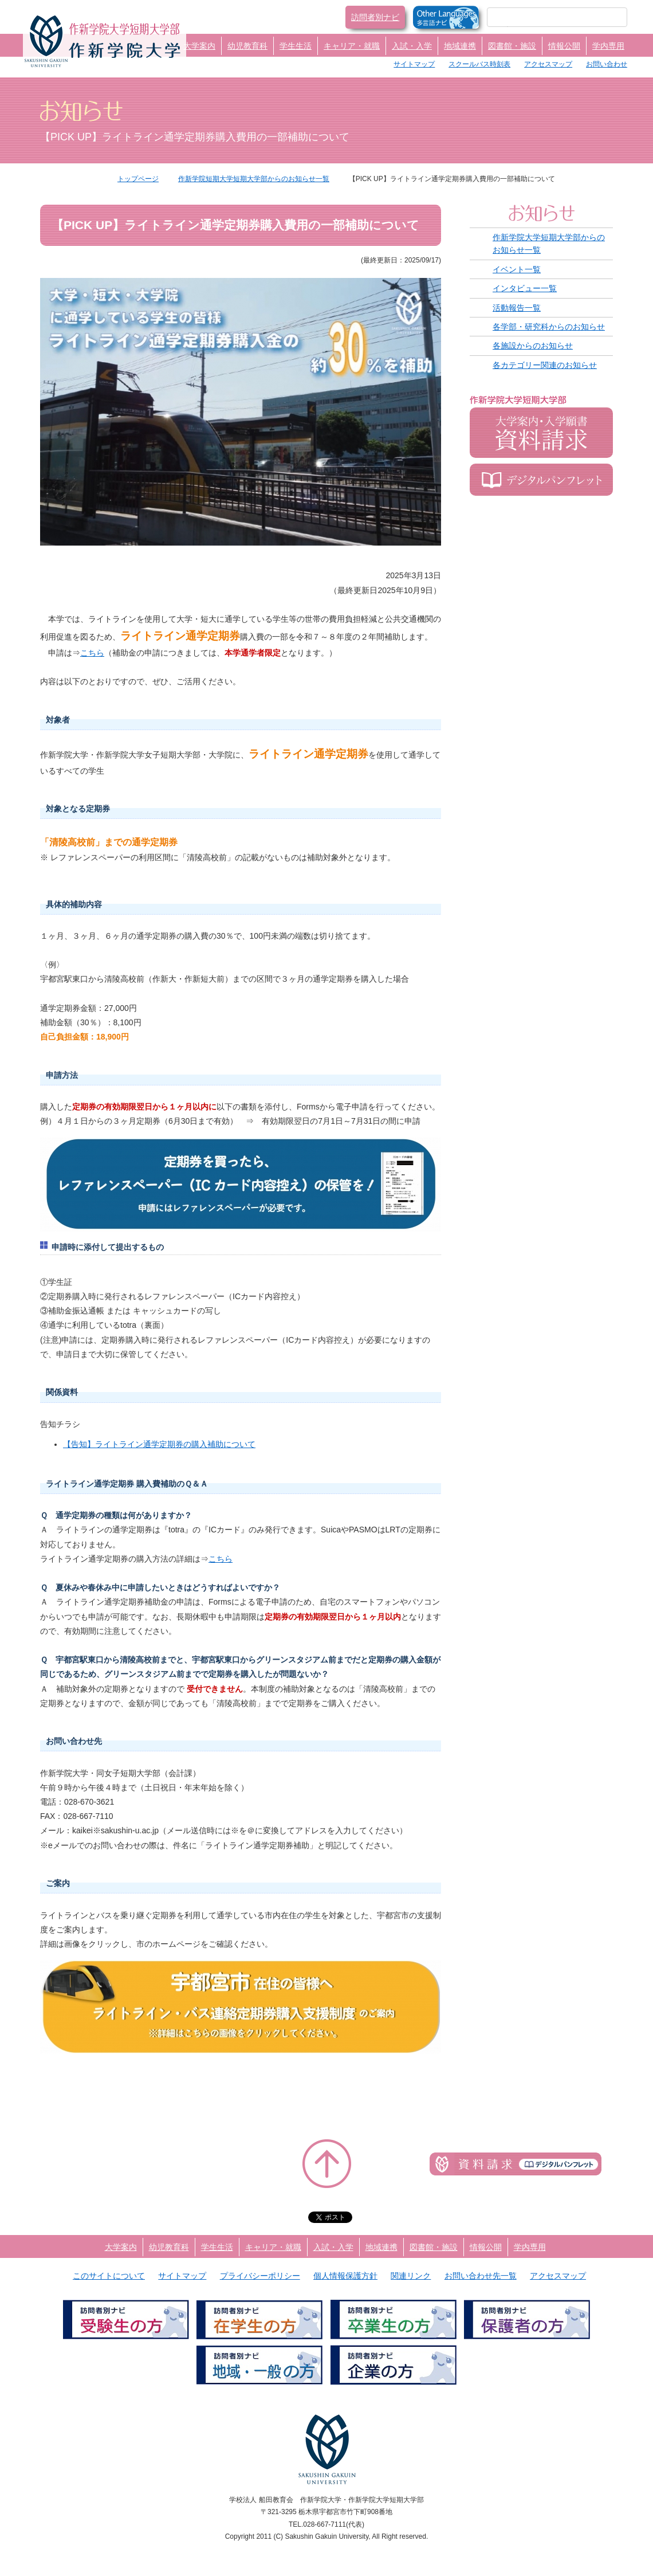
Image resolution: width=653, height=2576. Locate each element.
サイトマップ (414, 64)
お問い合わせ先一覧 (480, 2275)
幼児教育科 (247, 45)
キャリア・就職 (352, 45)
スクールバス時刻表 (479, 64)
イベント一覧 (517, 269)
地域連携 (460, 45)
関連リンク (411, 2275)
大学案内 (199, 45)
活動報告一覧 (517, 307)
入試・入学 (412, 45)
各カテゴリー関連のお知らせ (545, 365)
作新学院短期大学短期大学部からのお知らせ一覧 (253, 179)
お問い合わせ (606, 64)
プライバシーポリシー (260, 2275)
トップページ (138, 179)
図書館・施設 (512, 45)
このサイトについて (109, 2275)
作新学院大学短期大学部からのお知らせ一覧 (549, 243)
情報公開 (564, 45)
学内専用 (608, 45)
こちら (92, 652)
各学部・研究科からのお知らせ (549, 326)
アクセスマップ (548, 64)
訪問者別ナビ (375, 17)
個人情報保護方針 (345, 2275)
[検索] (543, 17)
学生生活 (296, 45)
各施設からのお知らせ (533, 345)
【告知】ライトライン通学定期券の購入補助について (159, 1444)
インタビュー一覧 (525, 288)
